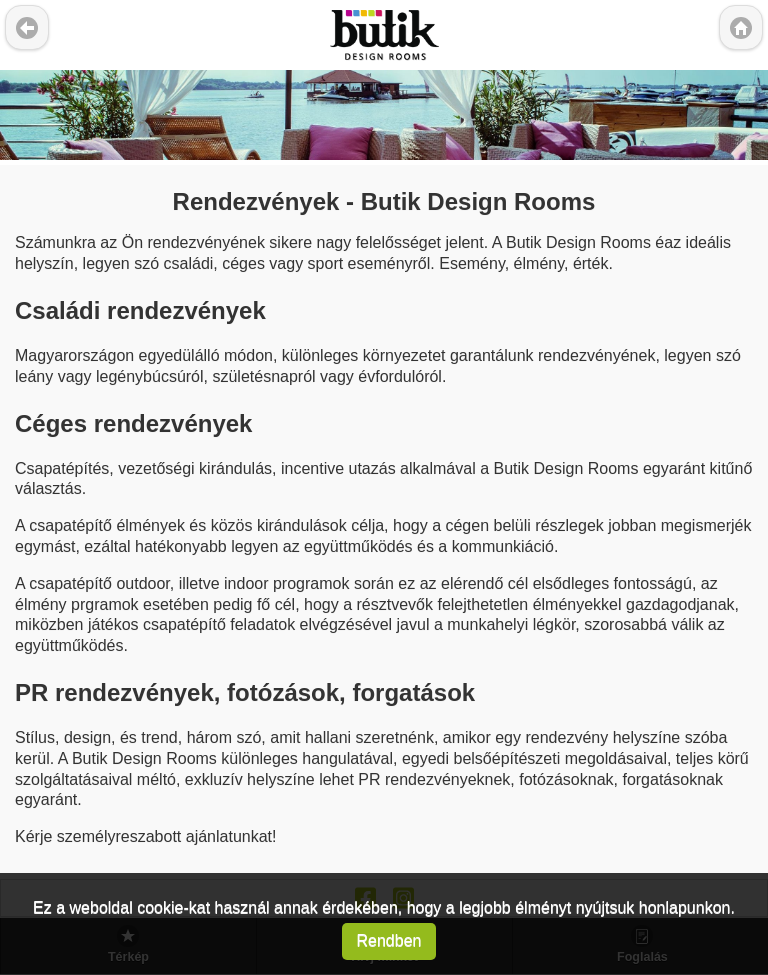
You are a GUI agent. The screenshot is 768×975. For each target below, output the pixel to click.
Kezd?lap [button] (741, 27)
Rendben (389, 940)
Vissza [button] (27, 27)
